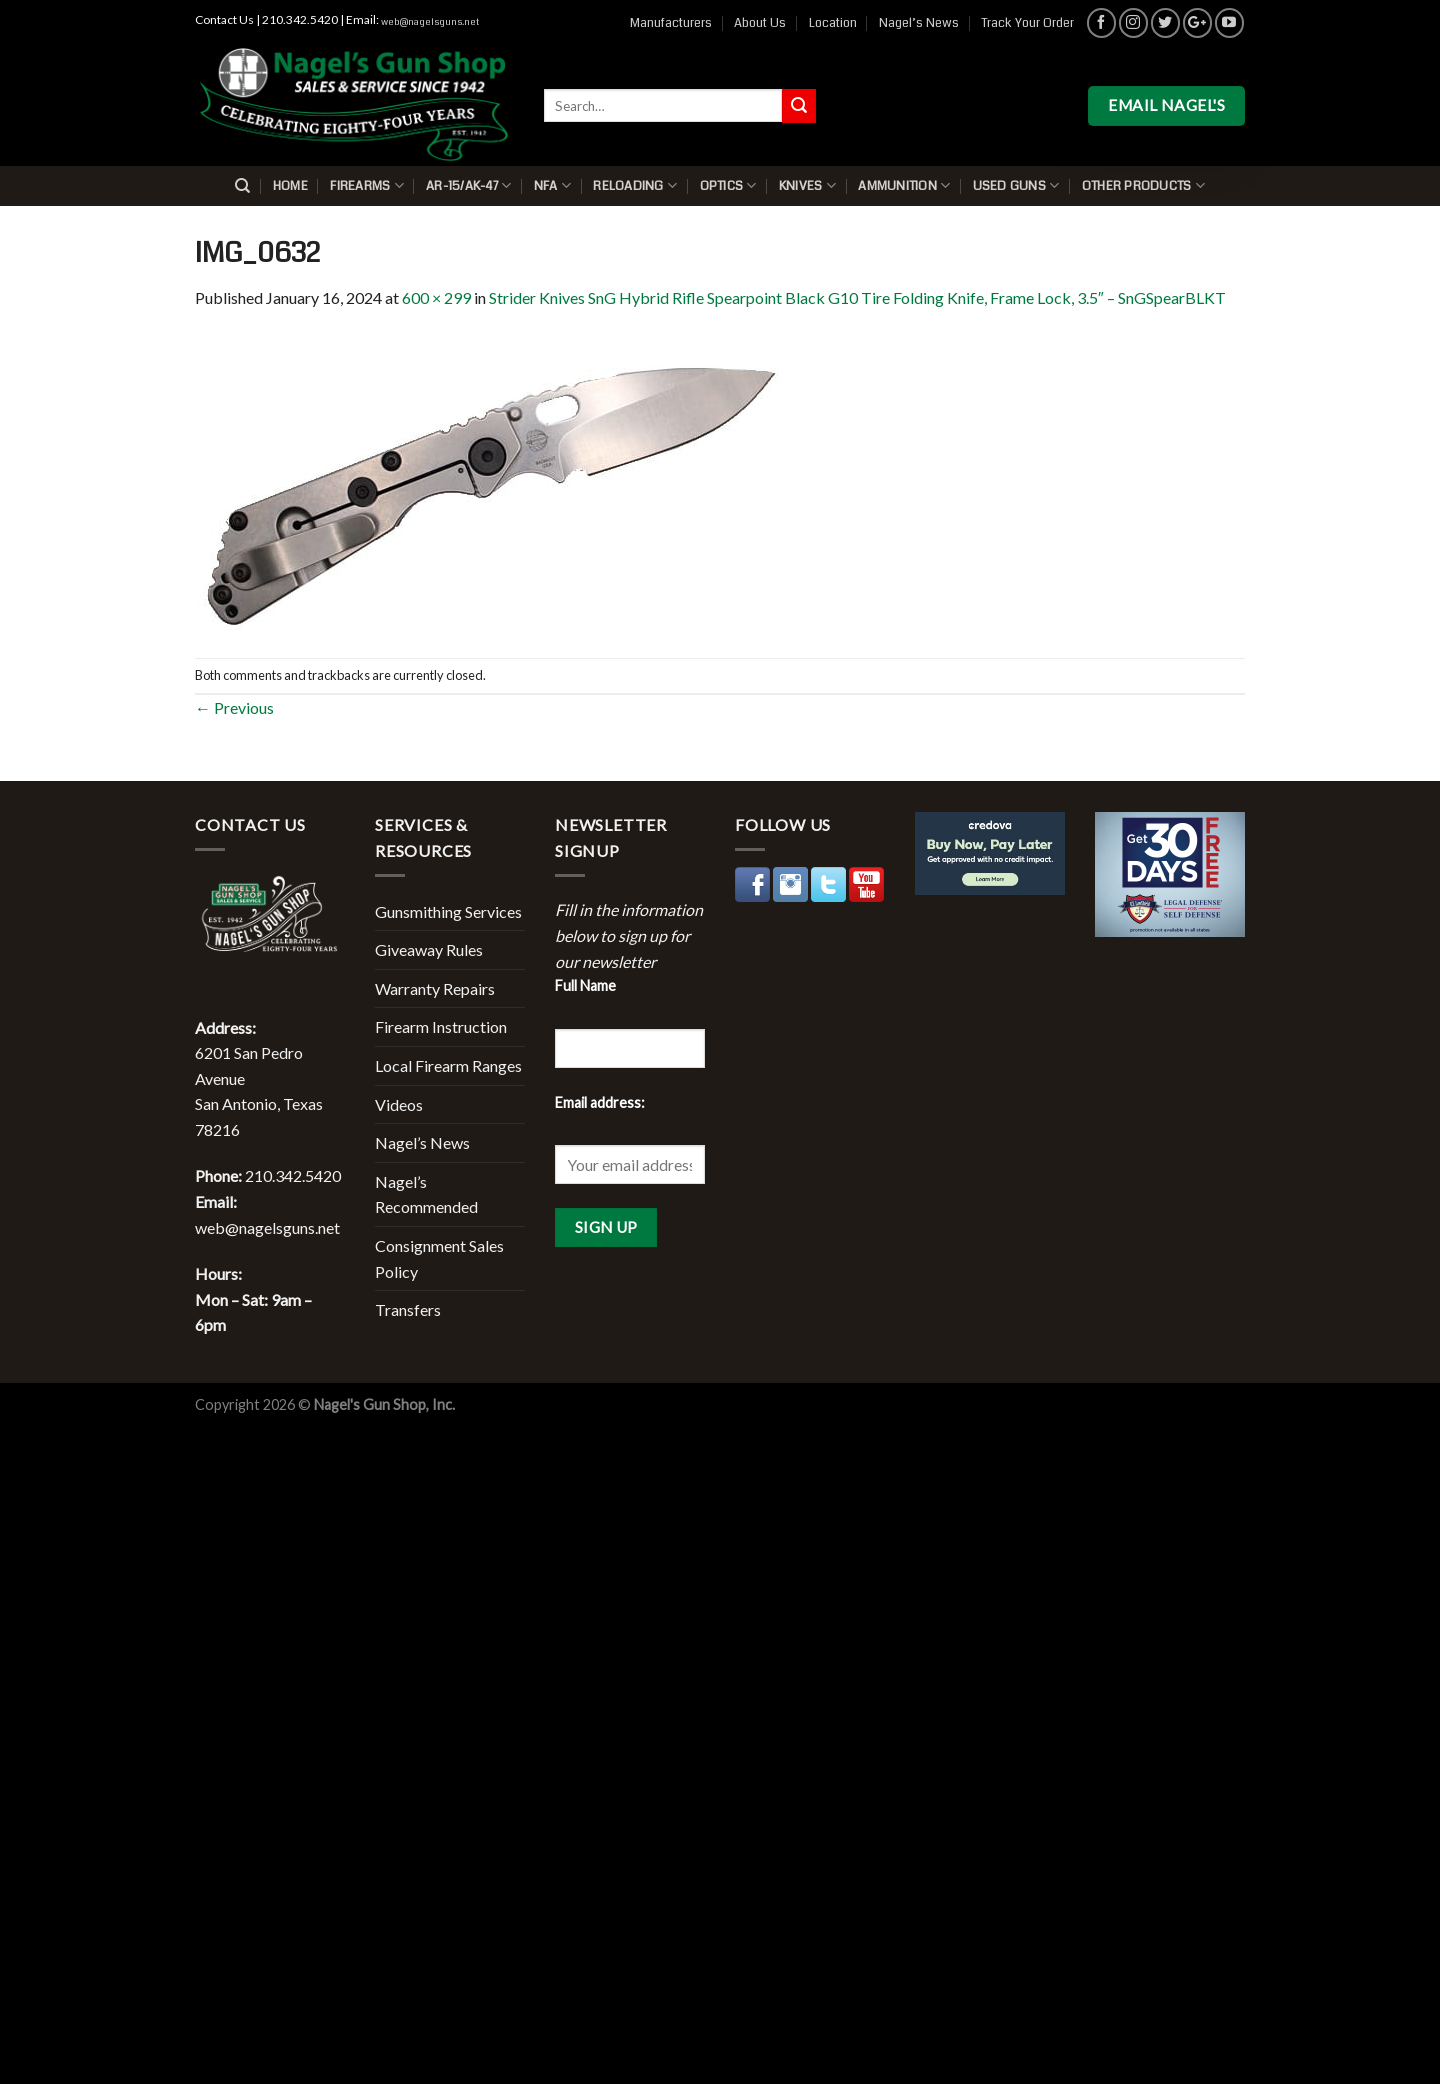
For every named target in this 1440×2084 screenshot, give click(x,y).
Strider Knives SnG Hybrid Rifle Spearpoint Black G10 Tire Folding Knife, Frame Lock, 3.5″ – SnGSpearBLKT (857, 297)
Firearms (367, 185)
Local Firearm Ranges (448, 1065)
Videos (399, 1104)
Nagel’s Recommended (426, 1194)
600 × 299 (436, 297)
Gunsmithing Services (448, 911)
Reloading (635, 185)
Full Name (585, 985)
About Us (760, 23)
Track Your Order (1027, 23)
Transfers (408, 1309)
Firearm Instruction (441, 1026)
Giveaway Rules (429, 949)
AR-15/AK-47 (468, 185)
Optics (728, 185)
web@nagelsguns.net (430, 22)
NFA (552, 185)
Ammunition (904, 185)
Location (833, 23)
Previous (234, 707)
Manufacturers (671, 23)
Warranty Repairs (435, 988)
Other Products (1143, 185)
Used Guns (1016, 185)
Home (290, 186)
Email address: (600, 1102)
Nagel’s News (919, 23)
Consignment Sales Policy (439, 1258)
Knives (807, 185)
